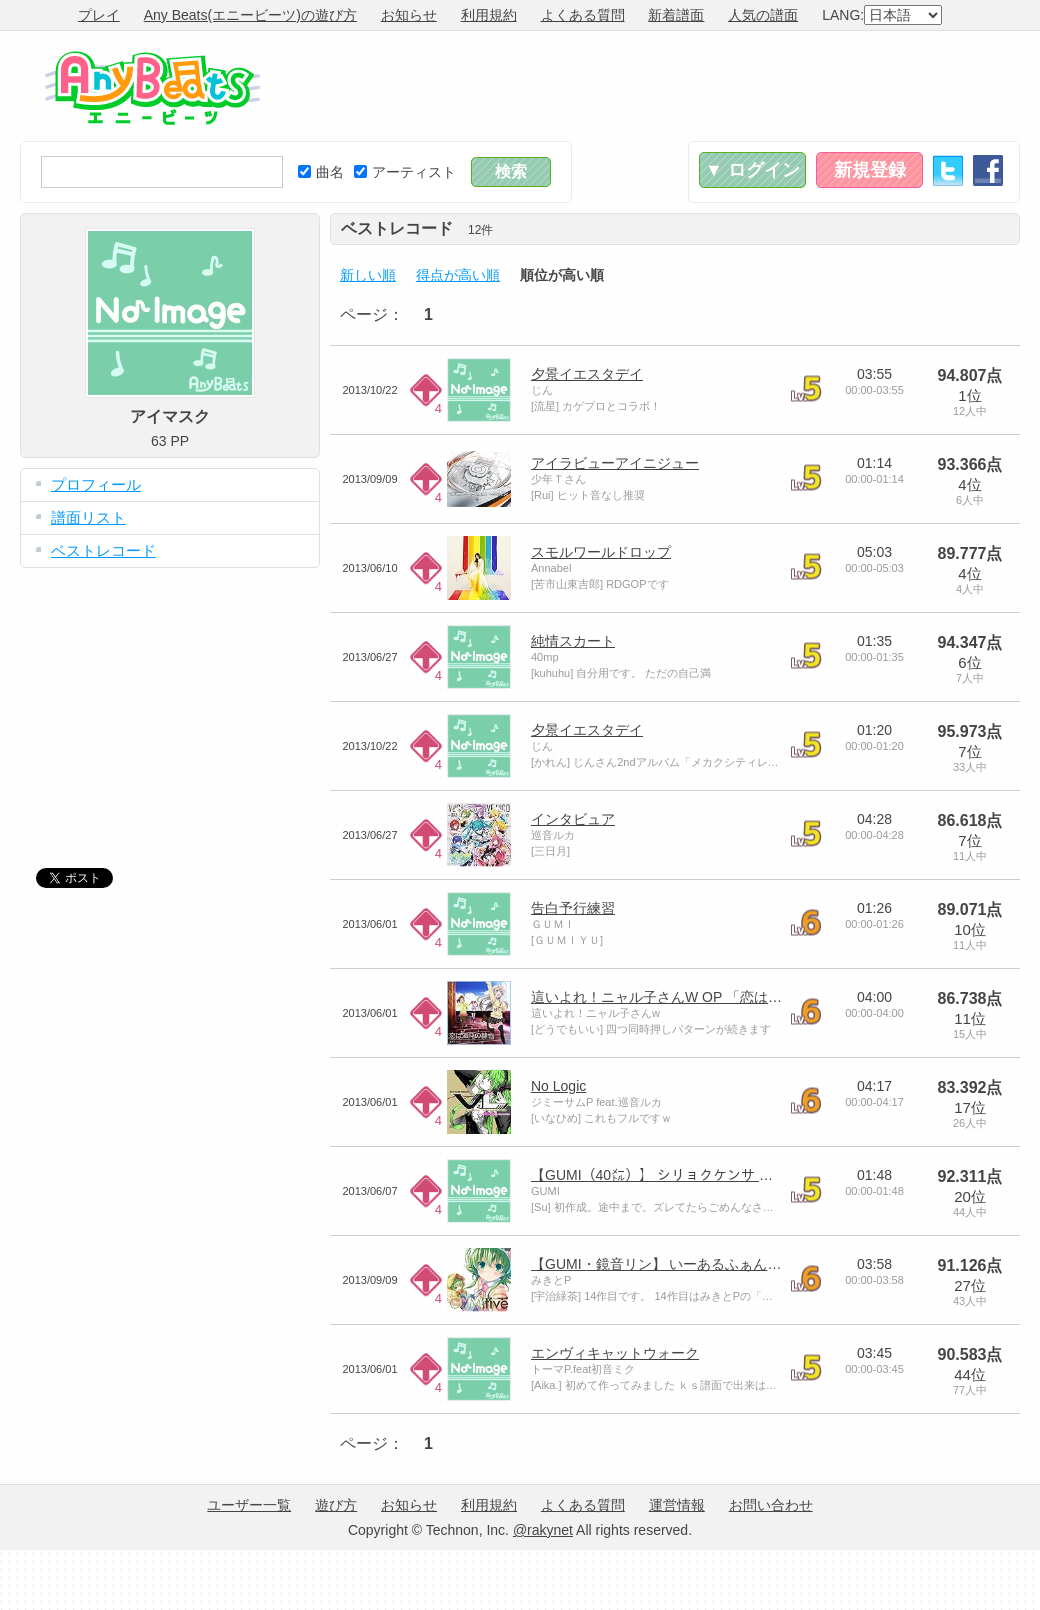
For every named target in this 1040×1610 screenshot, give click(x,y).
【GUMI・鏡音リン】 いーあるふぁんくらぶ (670, 1264)
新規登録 (870, 170)
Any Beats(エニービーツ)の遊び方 (250, 15)
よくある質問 (583, 15)
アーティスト (405, 172)
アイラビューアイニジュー (615, 463)
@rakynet (543, 1530)
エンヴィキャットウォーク (615, 1353)
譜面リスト (88, 517)
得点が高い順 (458, 275)
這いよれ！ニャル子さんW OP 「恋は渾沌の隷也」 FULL (710, 997)
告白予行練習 (573, 908)
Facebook (988, 170)
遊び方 (336, 1505)
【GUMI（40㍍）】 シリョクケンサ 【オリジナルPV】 (703, 1175)
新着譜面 (676, 15)
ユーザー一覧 (249, 1505)
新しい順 (368, 275)
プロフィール (96, 484)
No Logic (558, 1086)
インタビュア (573, 819)
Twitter (948, 170)
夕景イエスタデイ (587, 374)
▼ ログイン (752, 170)
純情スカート (573, 641)
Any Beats (152, 88)
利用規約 (489, 15)
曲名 (321, 172)
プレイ (99, 15)
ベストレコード (103, 550)
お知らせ (409, 15)
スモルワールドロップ (601, 552)
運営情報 (677, 1505)
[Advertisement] (170, 703)
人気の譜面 (763, 15)
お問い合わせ (771, 1505)
